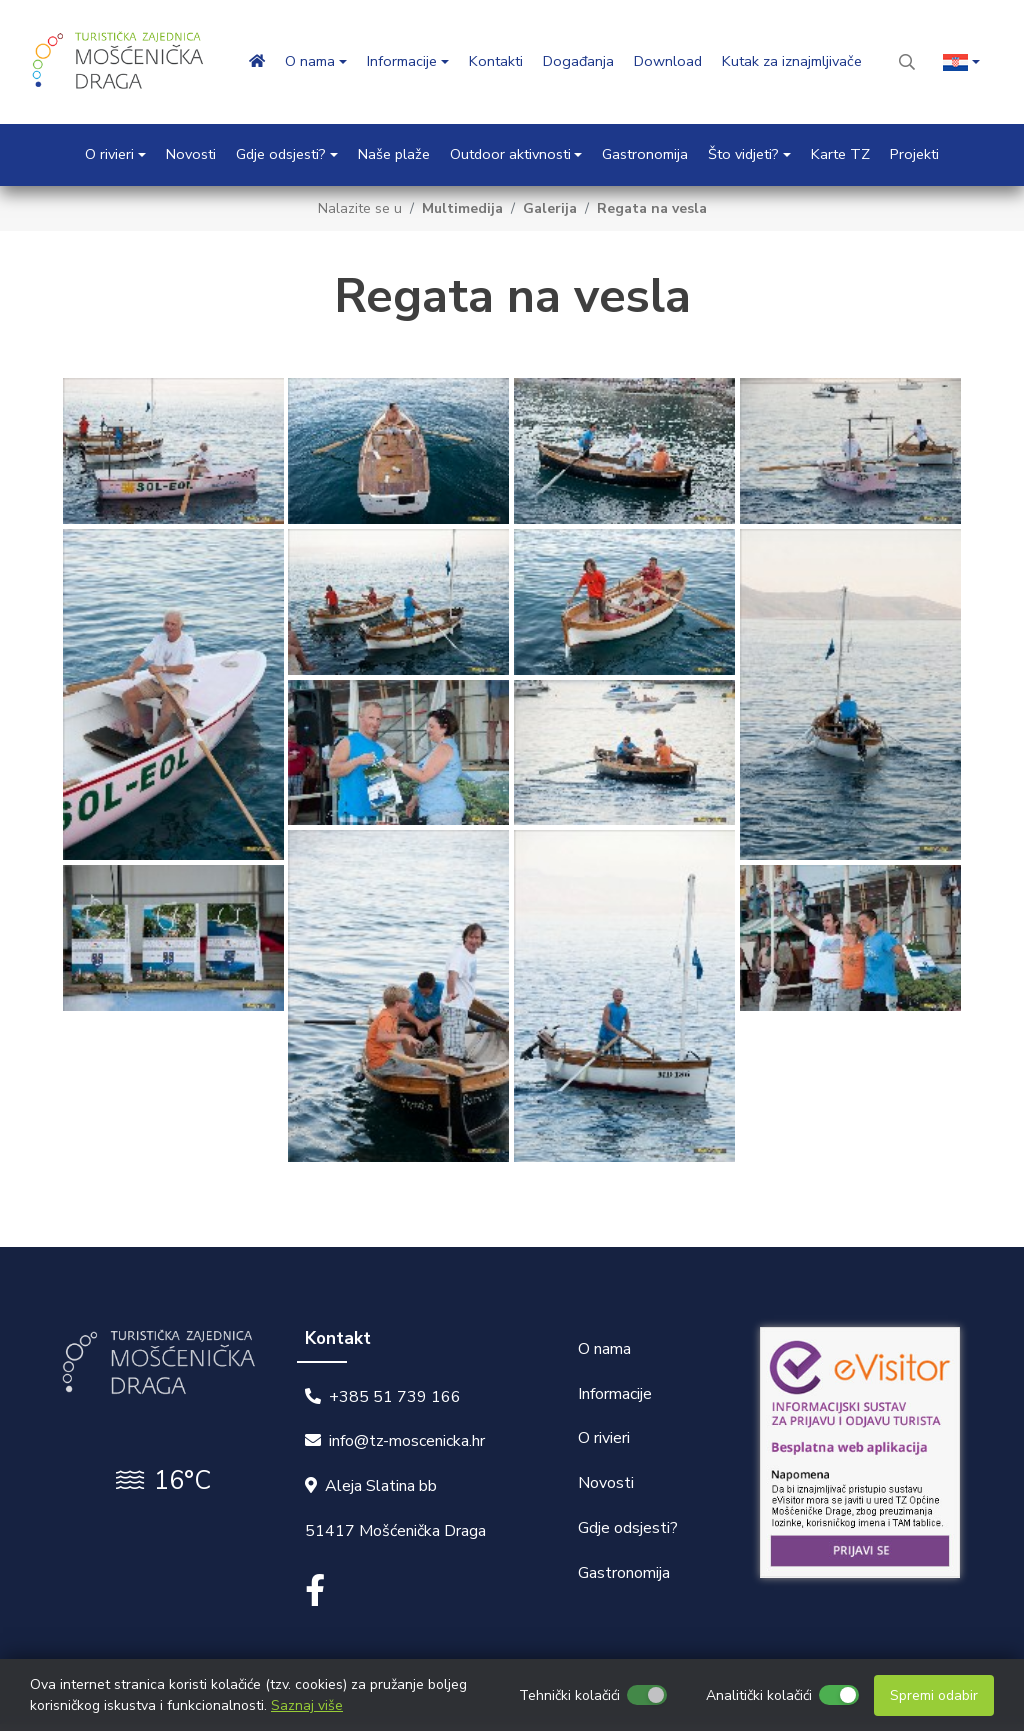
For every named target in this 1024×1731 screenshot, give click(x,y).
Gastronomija (645, 154)
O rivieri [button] (109, 154)
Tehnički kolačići (569, 1695)
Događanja (578, 61)
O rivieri (604, 1438)
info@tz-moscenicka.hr (407, 1441)
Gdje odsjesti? (628, 1527)
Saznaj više (307, 1705)
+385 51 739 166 (395, 1396)
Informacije (615, 1393)
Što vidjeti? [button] (743, 154)
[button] (961, 62)
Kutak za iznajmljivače (792, 61)
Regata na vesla (652, 208)
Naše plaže (394, 154)
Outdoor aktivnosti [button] (510, 154)
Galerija (550, 208)
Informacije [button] (402, 61)
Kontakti (496, 61)
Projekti (914, 154)
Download (668, 61)
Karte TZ (840, 154)
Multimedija (462, 208)
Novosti (191, 154)
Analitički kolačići (759, 1695)
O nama (604, 1348)
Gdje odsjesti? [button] (281, 154)
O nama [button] (310, 61)
